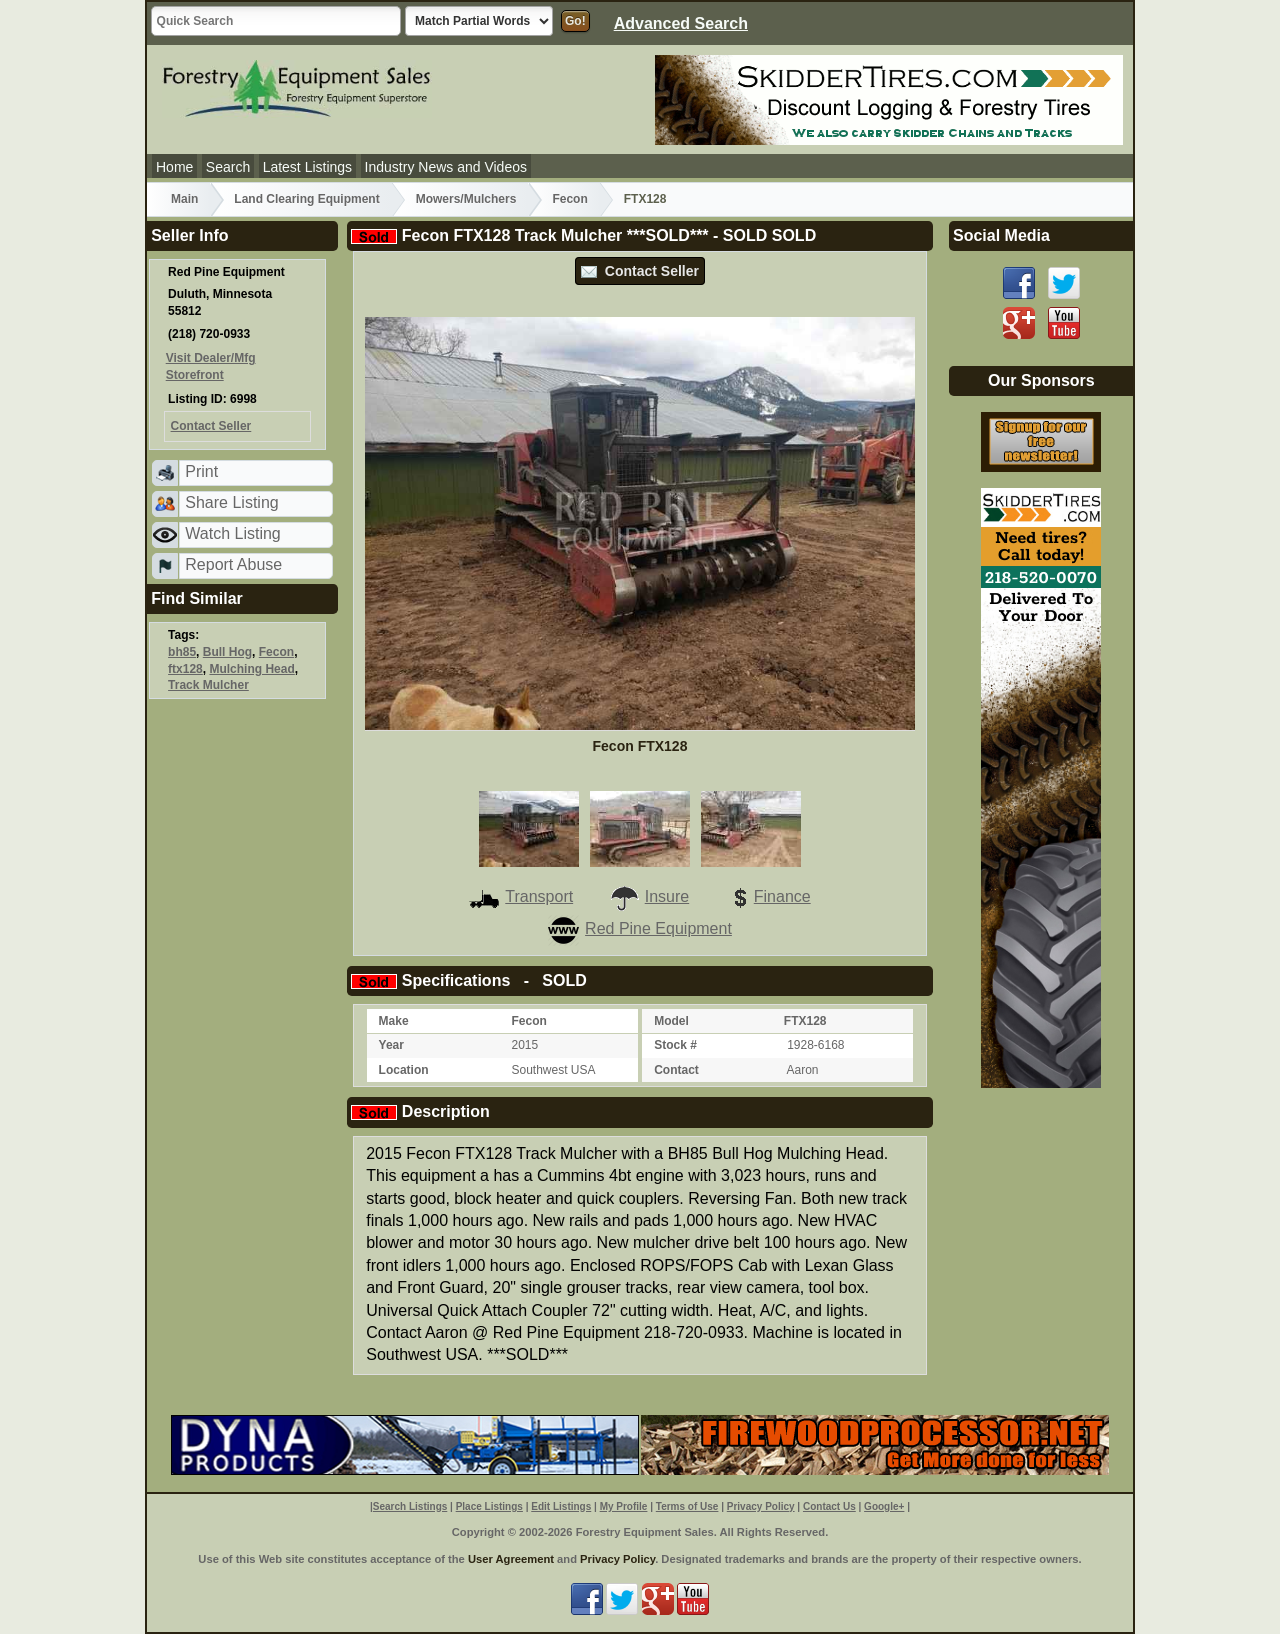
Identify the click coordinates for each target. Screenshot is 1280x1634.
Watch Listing (232, 533)
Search (228, 167)
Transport (521, 896)
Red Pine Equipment (640, 928)
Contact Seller (640, 271)
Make (394, 1021)
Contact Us (829, 1506)
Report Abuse (233, 564)
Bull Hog (227, 652)
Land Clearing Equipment (306, 199)
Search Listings (410, 1506)
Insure (649, 896)
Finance (768, 896)
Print (201, 471)
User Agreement (511, 1559)
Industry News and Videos (446, 167)
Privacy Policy (761, 1506)
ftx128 (185, 669)
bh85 (182, 652)
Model (671, 1021)
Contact (676, 1070)
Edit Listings (561, 1506)
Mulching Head (251, 669)
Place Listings (489, 1506)
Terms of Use (687, 1506)
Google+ (884, 1506)
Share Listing (231, 502)
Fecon (569, 199)
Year (391, 1045)
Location (404, 1070)
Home (174, 167)
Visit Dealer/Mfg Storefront (211, 366)
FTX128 (645, 199)
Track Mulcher (208, 685)
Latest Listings (308, 167)
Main (184, 199)
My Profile (624, 1506)
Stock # (675, 1045)
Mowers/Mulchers (466, 199)
